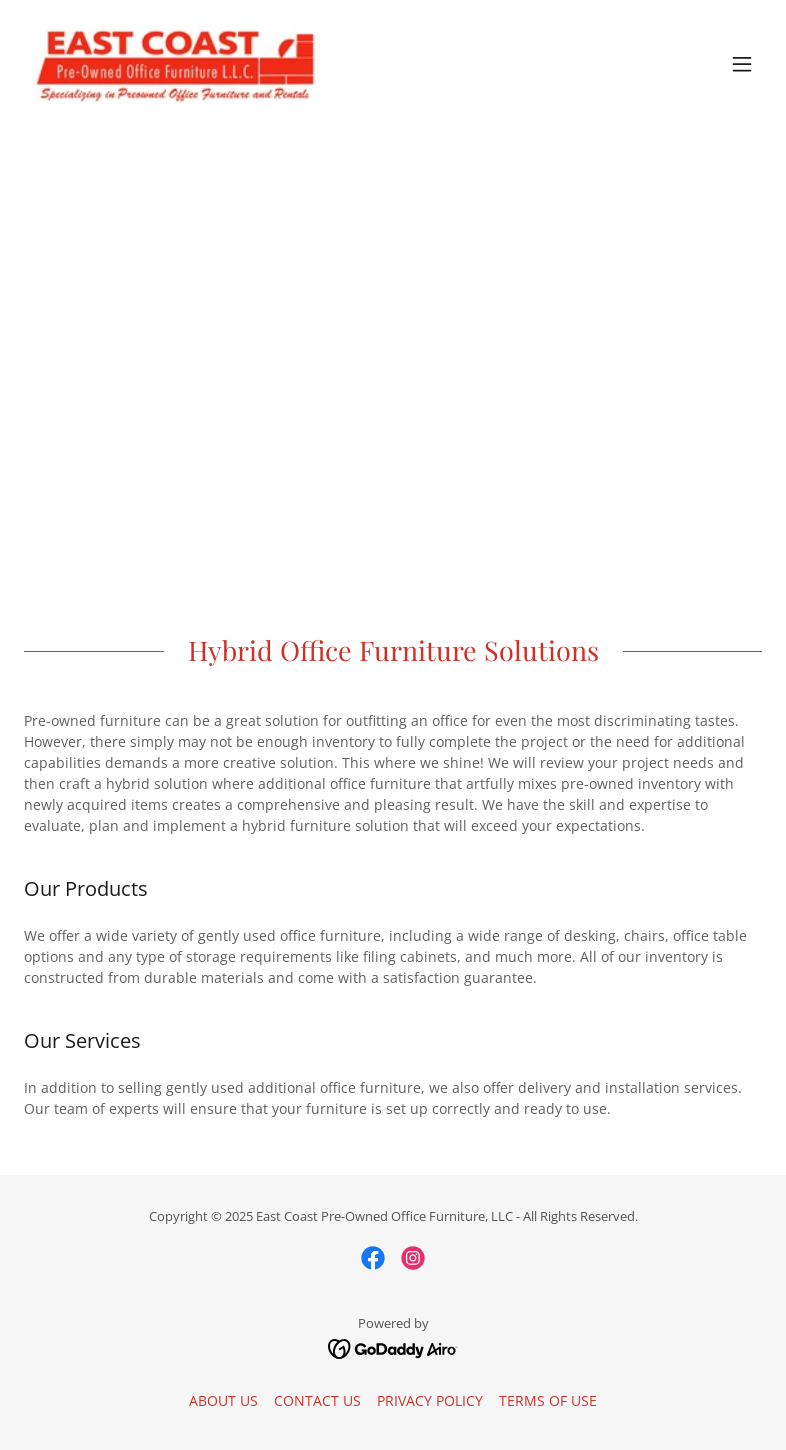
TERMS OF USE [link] (548, 1400)
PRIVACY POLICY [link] (430, 1400)
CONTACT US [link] (317, 1400)
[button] (742, 64)
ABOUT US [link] (223, 1400)
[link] (175, 64)
